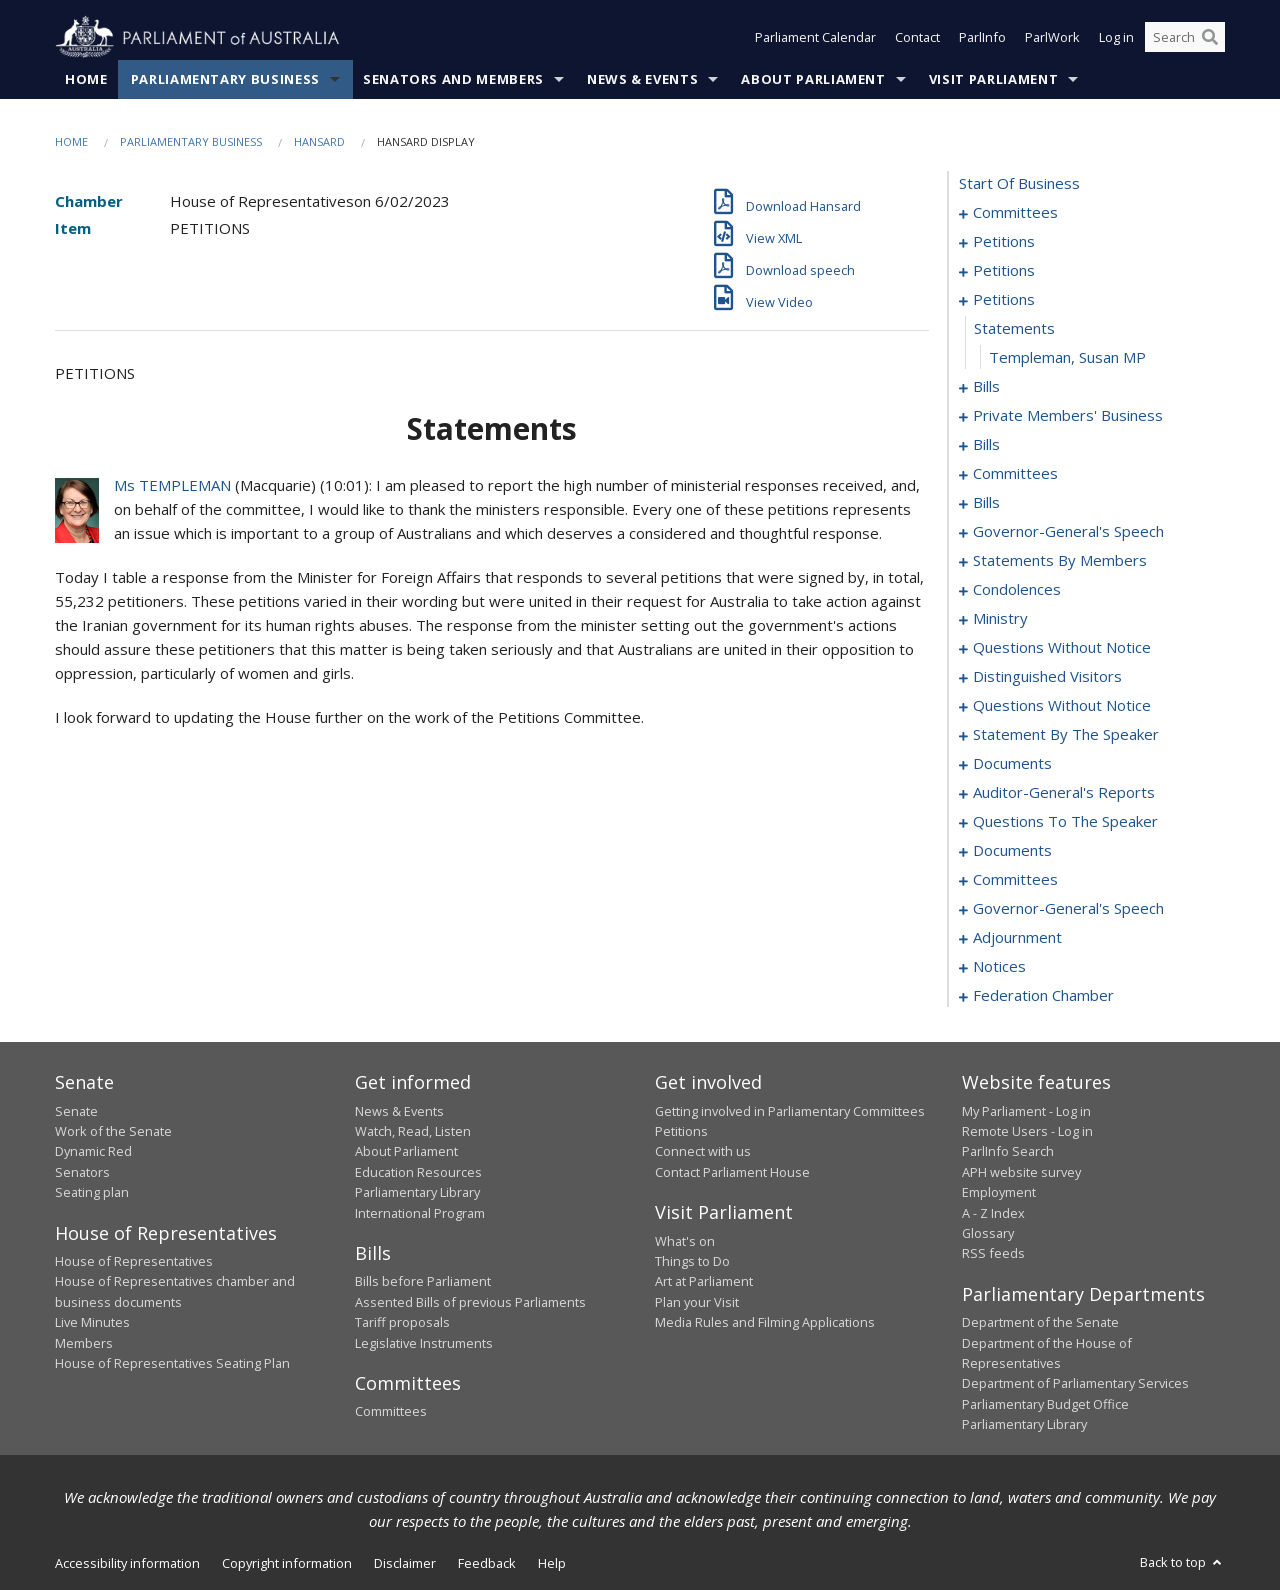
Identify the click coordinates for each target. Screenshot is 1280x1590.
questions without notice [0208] (1062, 706)
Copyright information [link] (287, 1563)
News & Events (642, 79)
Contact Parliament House (732, 1172)
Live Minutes (92, 1323)
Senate (76, 1111)
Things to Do (692, 1261)
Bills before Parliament (423, 1282)
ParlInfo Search (1008, 1152)
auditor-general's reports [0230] (1064, 793)
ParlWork (1052, 38)
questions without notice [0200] (1062, 648)
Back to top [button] (1182, 1562)
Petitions (681, 1131)
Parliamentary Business (225, 79)
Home (86, 79)
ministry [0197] (1000, 619)
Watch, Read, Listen (413, 1131)
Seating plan (92, 1193)
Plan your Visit (697, 1302)
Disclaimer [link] (405, 1563)
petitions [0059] (1004, 271)
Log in (1116, 38)
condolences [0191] (1017, 590)
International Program (420, 1213)
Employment (999, 1193)
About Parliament (813, 79)
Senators (82, 1172)
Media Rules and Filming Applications (765, 1323)
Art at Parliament (704, 1282)
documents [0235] (1012, 851)
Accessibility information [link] (127, 1563)
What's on (685, 1241)
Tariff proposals (402, 1323)
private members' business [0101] (1068, 416)
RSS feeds (993, 1254)
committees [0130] (1015, 474)
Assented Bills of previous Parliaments (470, 1302)
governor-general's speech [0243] (1068, 909)
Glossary (988, 1233)
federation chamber (1043, 996)
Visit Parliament (993, 79)
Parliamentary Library (417, 1193)
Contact (917, 38)
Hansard (319, 141)
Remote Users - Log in (1027, 1131)
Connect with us (703, 1152)
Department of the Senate (1040, 1323)
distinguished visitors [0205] (1047, 677)
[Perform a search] (1210, 38)
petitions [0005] (1004, 242)
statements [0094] (1014, 329)
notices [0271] (999, 967)
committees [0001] (1015, 213)
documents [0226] (1012, 764)
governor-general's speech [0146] (1068, 532)
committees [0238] (1015, 880)
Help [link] (552, 1563)
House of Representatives (134, 1261)
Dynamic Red (93, 1152)
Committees (391, 1412)
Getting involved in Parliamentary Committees (790, 1111)
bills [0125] (986, 445)
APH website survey (1021, 1172)
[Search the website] (1185, 38)
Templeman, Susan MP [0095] (1067, 358)
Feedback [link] (487, 1563)
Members (84, 1343)
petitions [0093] (1004, 300)
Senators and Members (453, 79)
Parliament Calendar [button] (815, 38)
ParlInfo (982, 38)
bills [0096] (986, 387)
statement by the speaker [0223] (1066, 735)
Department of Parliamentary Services (1075, 1384)
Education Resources (418, 1172)
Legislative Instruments (424, 1343)
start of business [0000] (1019, 184)
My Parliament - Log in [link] (1026, 1111)
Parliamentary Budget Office (1045, 1404)
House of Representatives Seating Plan (172, 1363)
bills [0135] (986, 503)
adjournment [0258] (1017, 938)
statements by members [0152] (1060, 561)
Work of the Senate (113, 1131)
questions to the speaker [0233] (1065, 822)
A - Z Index (993, 1213)
